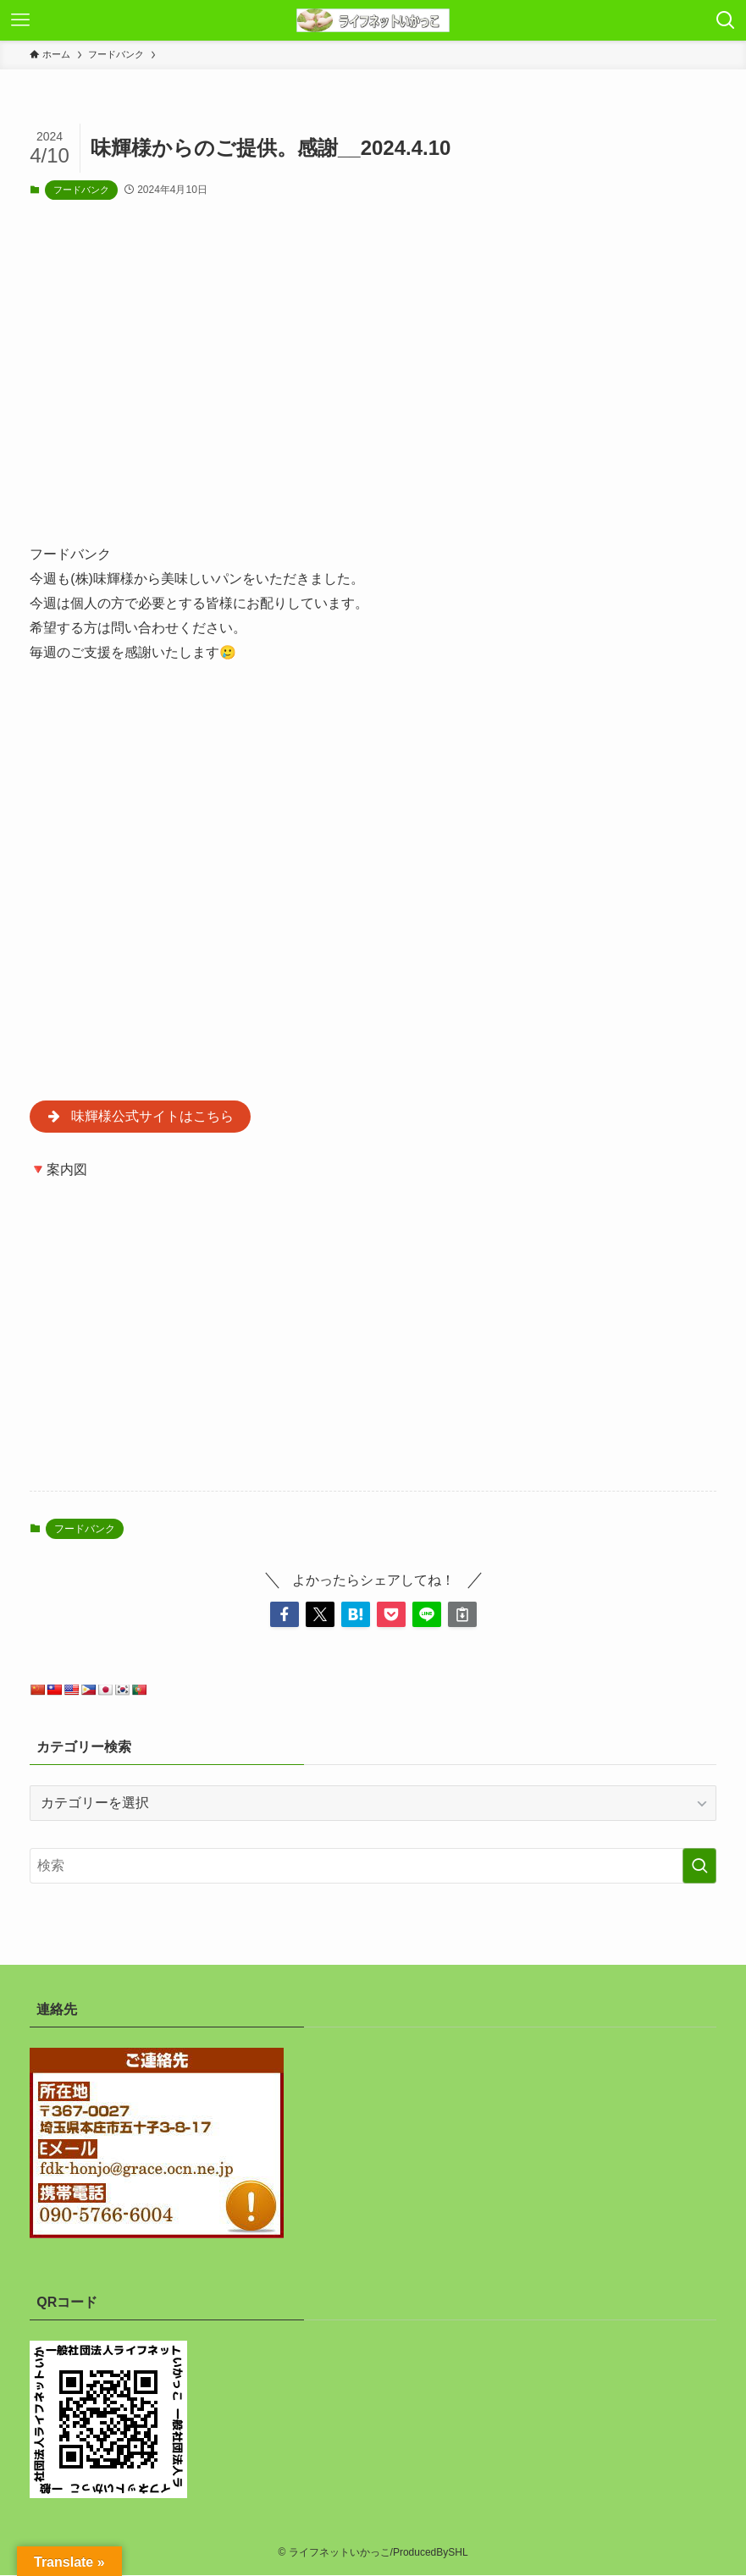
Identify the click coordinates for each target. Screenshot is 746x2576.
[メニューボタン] (20, 20)
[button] (284, 1616)
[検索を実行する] (699, 1867)
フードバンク (81, 190)
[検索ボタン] (725, 20)
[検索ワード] (373, 1867)
